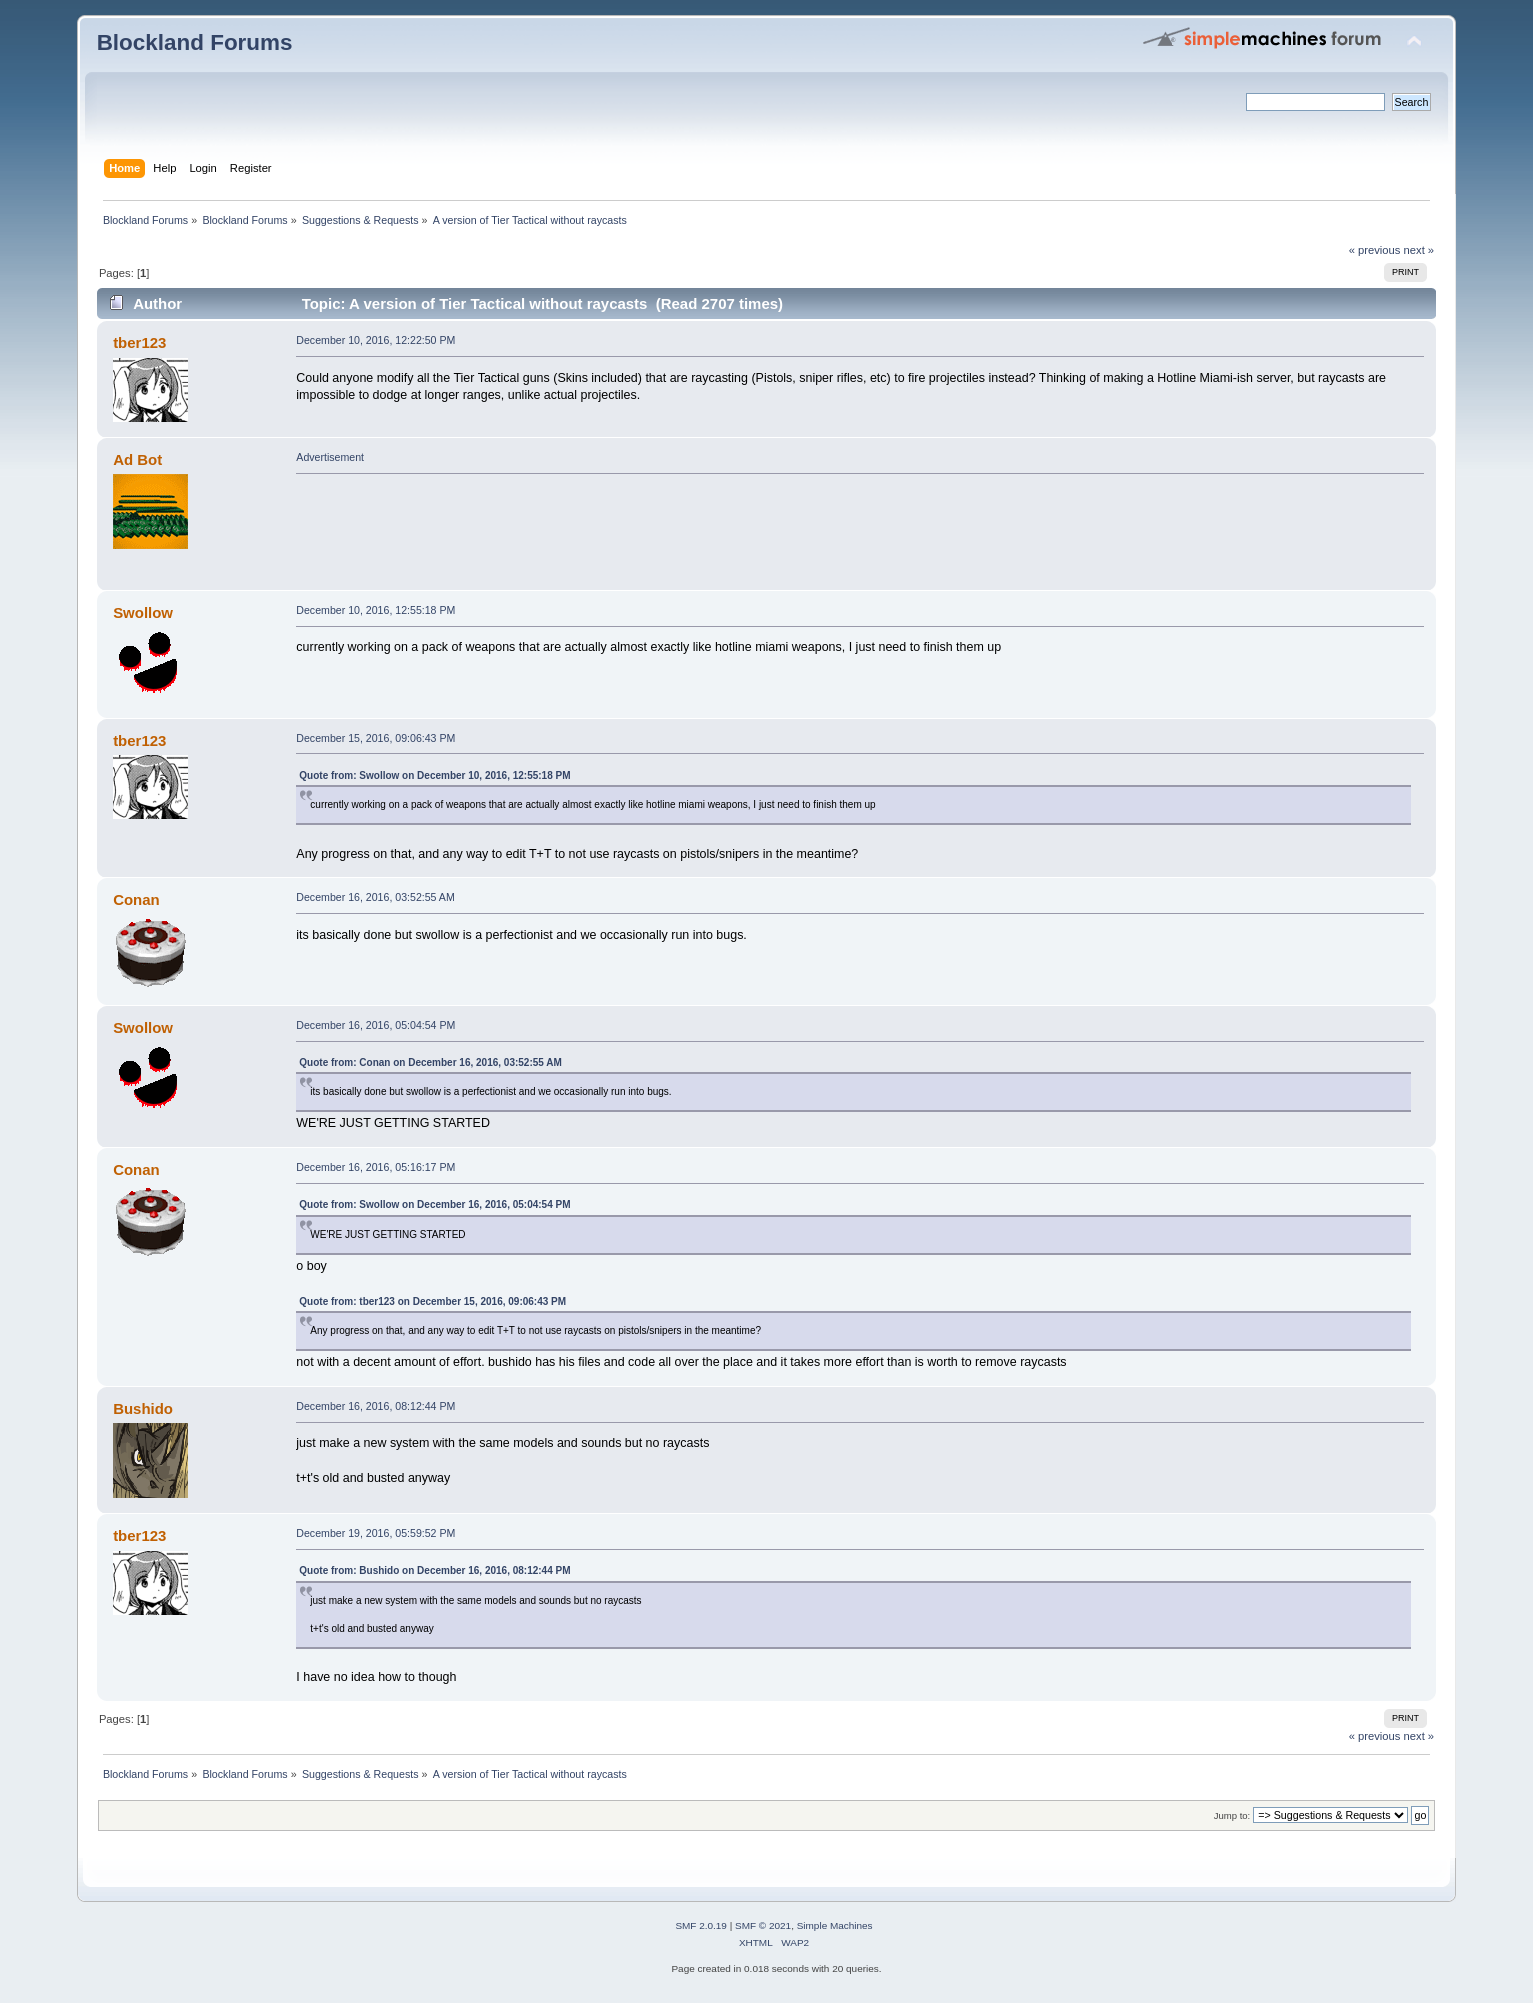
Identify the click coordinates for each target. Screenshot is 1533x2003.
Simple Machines (835, 1925)
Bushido (143, 1408)
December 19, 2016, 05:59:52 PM (375, 1533)
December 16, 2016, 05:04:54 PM (375, 1025)
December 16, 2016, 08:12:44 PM (375, 1406)
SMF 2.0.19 (701, 1925)
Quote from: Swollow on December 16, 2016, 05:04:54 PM (434, 1204)
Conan (136, 899)
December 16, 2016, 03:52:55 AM (375, 897)
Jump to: (1232, 1815)
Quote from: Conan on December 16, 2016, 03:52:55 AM (430, 1062)
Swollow (143, 612)
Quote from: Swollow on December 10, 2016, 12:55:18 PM (434, 775)
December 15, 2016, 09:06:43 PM (375, 738)
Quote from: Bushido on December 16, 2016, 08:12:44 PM (434, 1570)
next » (1419, 250)
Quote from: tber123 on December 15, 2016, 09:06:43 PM (432, 1301)
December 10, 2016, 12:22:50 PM (375, 340)
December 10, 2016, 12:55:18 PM (375, 610)
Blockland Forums (195, 42)
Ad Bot (137, 459)
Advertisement (330, 457)
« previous (1375, 250)
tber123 (139, 342)
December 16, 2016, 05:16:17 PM (375, 1167)
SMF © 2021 (763, 1925)
